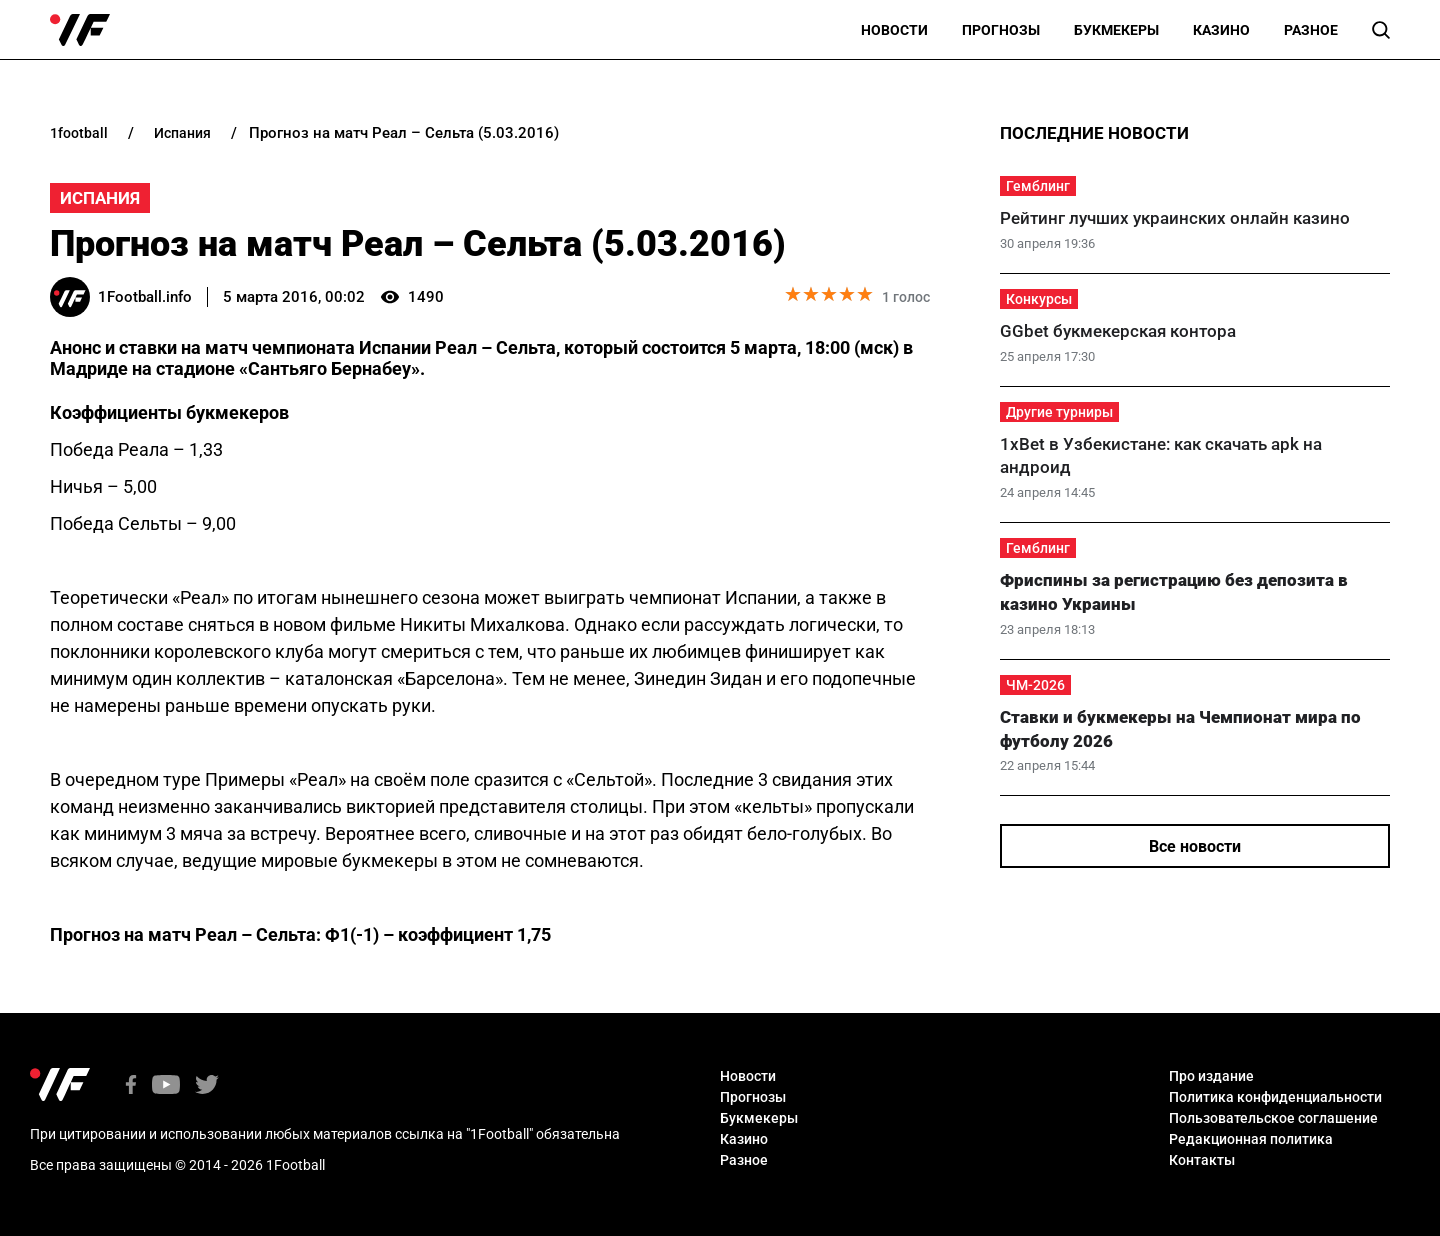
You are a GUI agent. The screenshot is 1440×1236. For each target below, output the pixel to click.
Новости (894, 30)
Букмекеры (1116, 30)
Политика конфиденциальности (1275, 1097)
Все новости (1195, 846)
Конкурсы (1039, 299)
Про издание (1211, 1076)
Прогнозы (1001, 30)
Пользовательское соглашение (1273, 1118)
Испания (100, 198)
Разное (1311, 30)
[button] (1381, 30)
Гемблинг (1038, 186)
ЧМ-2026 (1035, 685)
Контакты (1202, 1160)
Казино (1221, 30)
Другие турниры (1059, 412)
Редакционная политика (1251, 1139)
